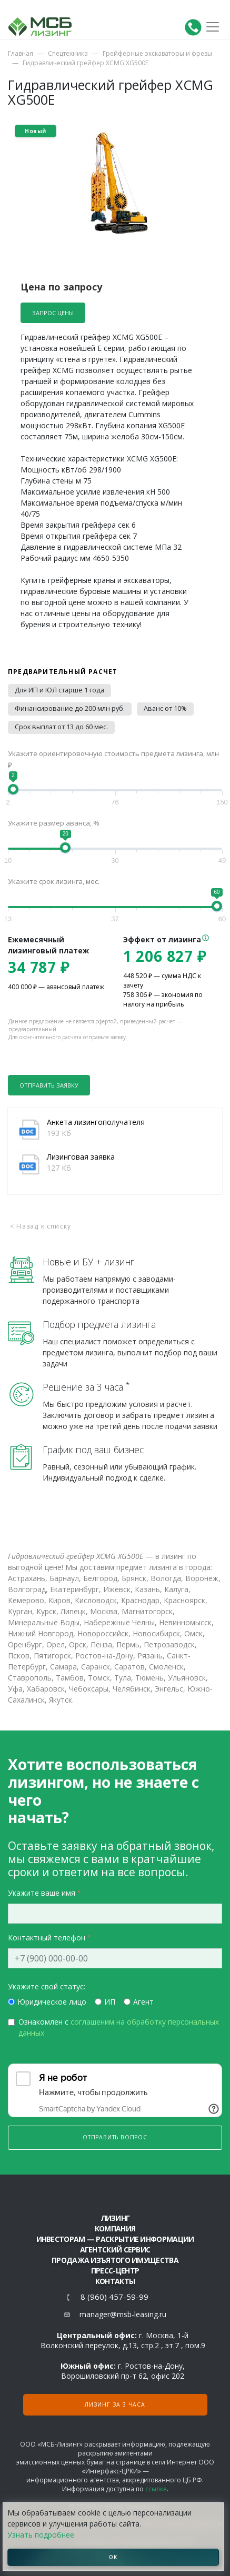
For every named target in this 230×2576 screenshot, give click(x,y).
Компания (115, 2228)
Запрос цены (53, 313)
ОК (113, 2557)
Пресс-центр (115, 2271)
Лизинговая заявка (81, 1157)
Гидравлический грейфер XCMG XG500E (85, 62)
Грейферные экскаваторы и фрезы (157, 53)
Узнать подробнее (40, 2535)
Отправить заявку (48, 1085)
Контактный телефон (46, 1938)
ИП (109, 2002)
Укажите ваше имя (41, 1893)
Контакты (115, 2281)
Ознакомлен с (118, 2027)
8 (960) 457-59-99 (114, 2297)
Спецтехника (68, 53)
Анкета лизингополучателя (96, 1122)
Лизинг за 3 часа (115, 2404)
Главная (20, 53)
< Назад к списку (40, 1226)
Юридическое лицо (51, 2002)
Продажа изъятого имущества (115, 2260)
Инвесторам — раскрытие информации (115, 2239)
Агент (143, 2002)
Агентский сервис (115, 2250)
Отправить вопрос (115, 2137)
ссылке (156, 2488)
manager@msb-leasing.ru (122, 2314)
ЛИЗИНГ (115, 2218)
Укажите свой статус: (46, 1986)
